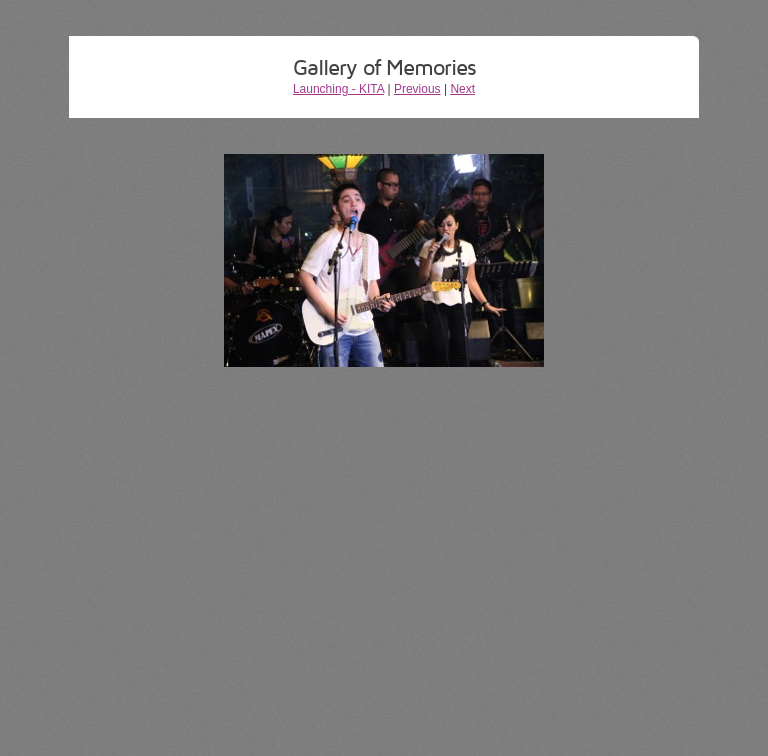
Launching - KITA (338, 89)
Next (462, 89)
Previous (417, 89)
